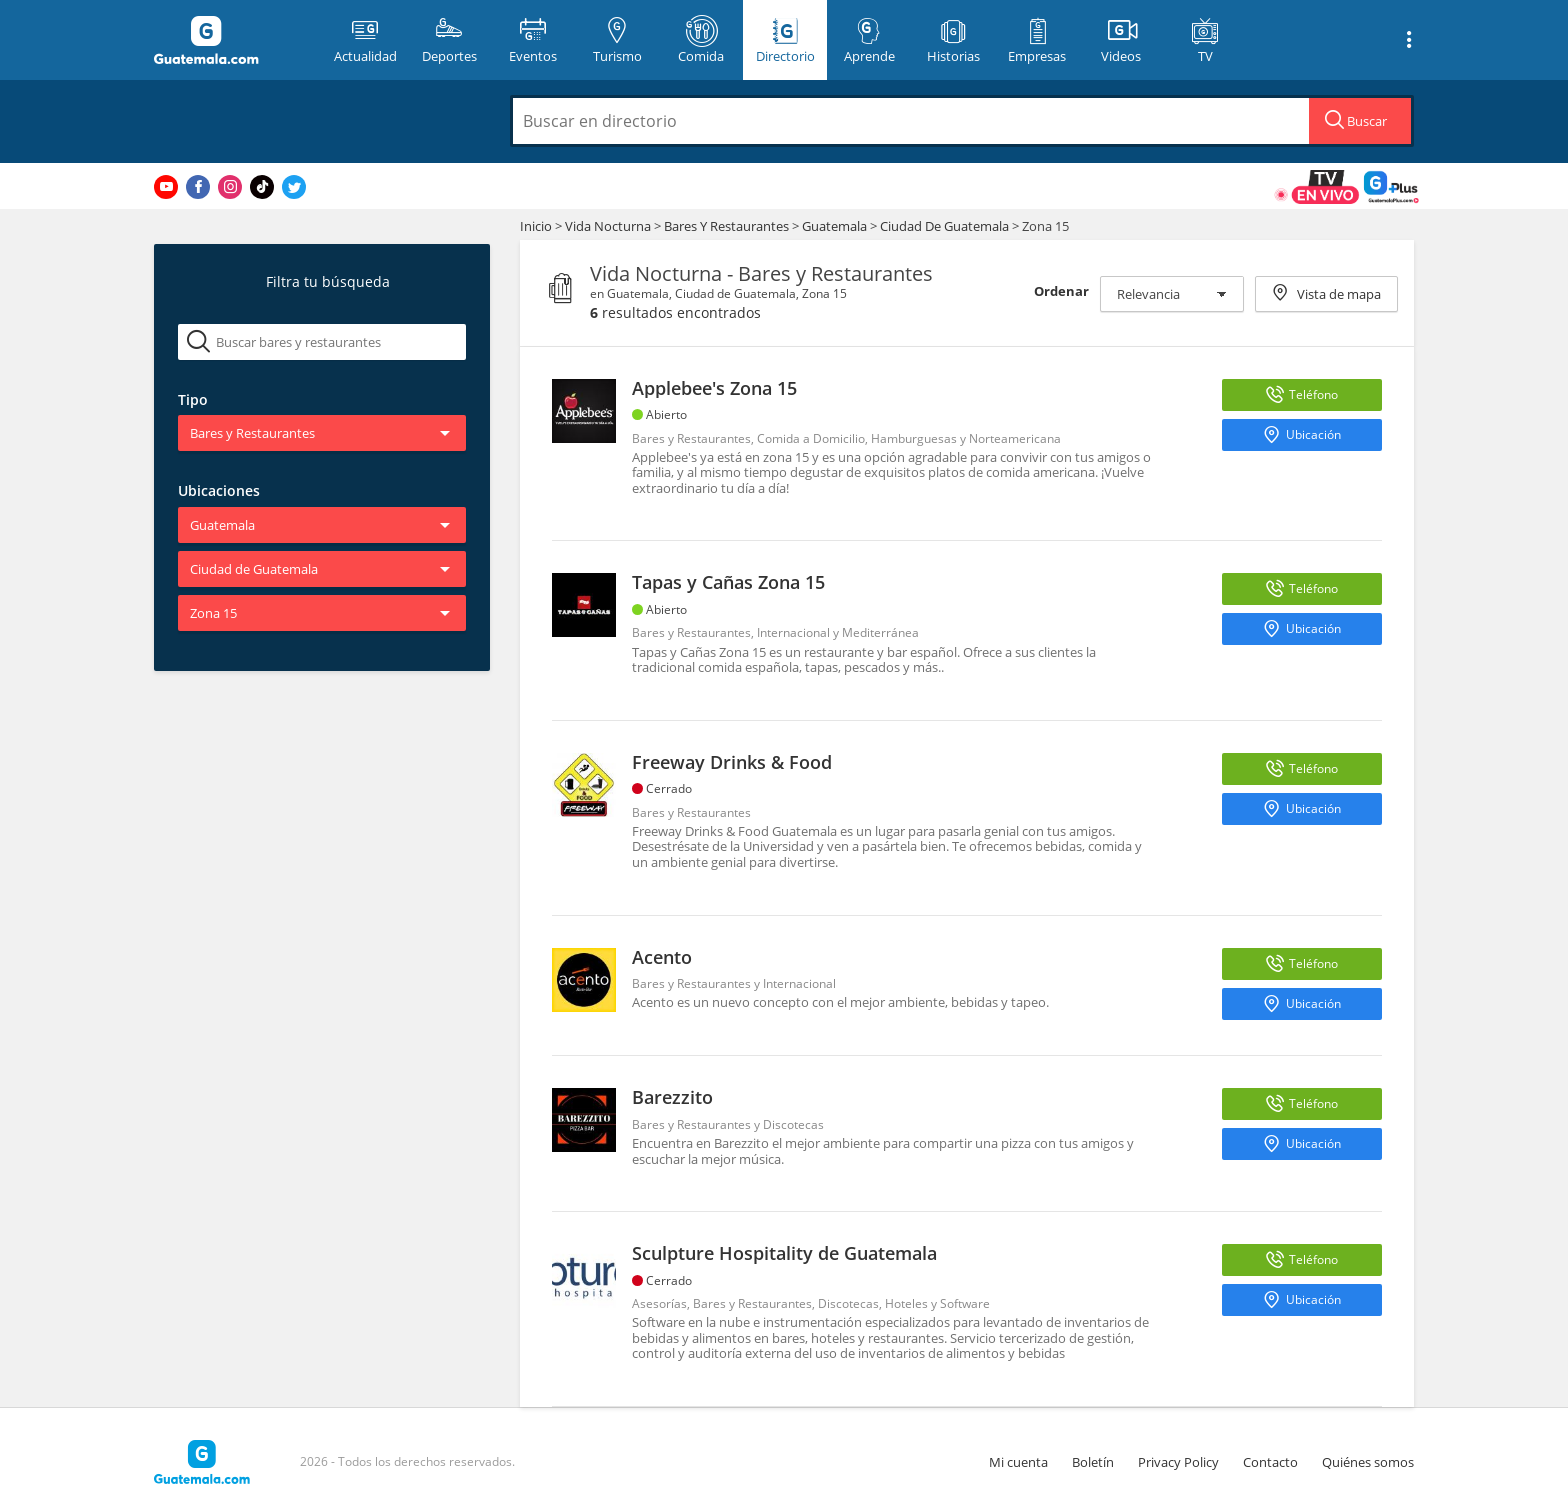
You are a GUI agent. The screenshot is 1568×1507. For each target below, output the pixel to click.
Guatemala (834, 226)
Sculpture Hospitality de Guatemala (784, 1253)
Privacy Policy (1178, 1462)
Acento (662, 957)
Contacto (1270, 1462)
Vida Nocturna (609, 226)
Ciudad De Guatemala (944, 226)
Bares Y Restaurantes (728, 226)
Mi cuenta (1018, 1462)
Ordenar (1061, 291)
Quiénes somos (1368, 1462)
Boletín (1093, 1462)
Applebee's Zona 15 (714, 388)
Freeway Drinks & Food (732, 762)
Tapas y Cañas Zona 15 (728, 582)
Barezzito (672, 1097)
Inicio (536, 226)
